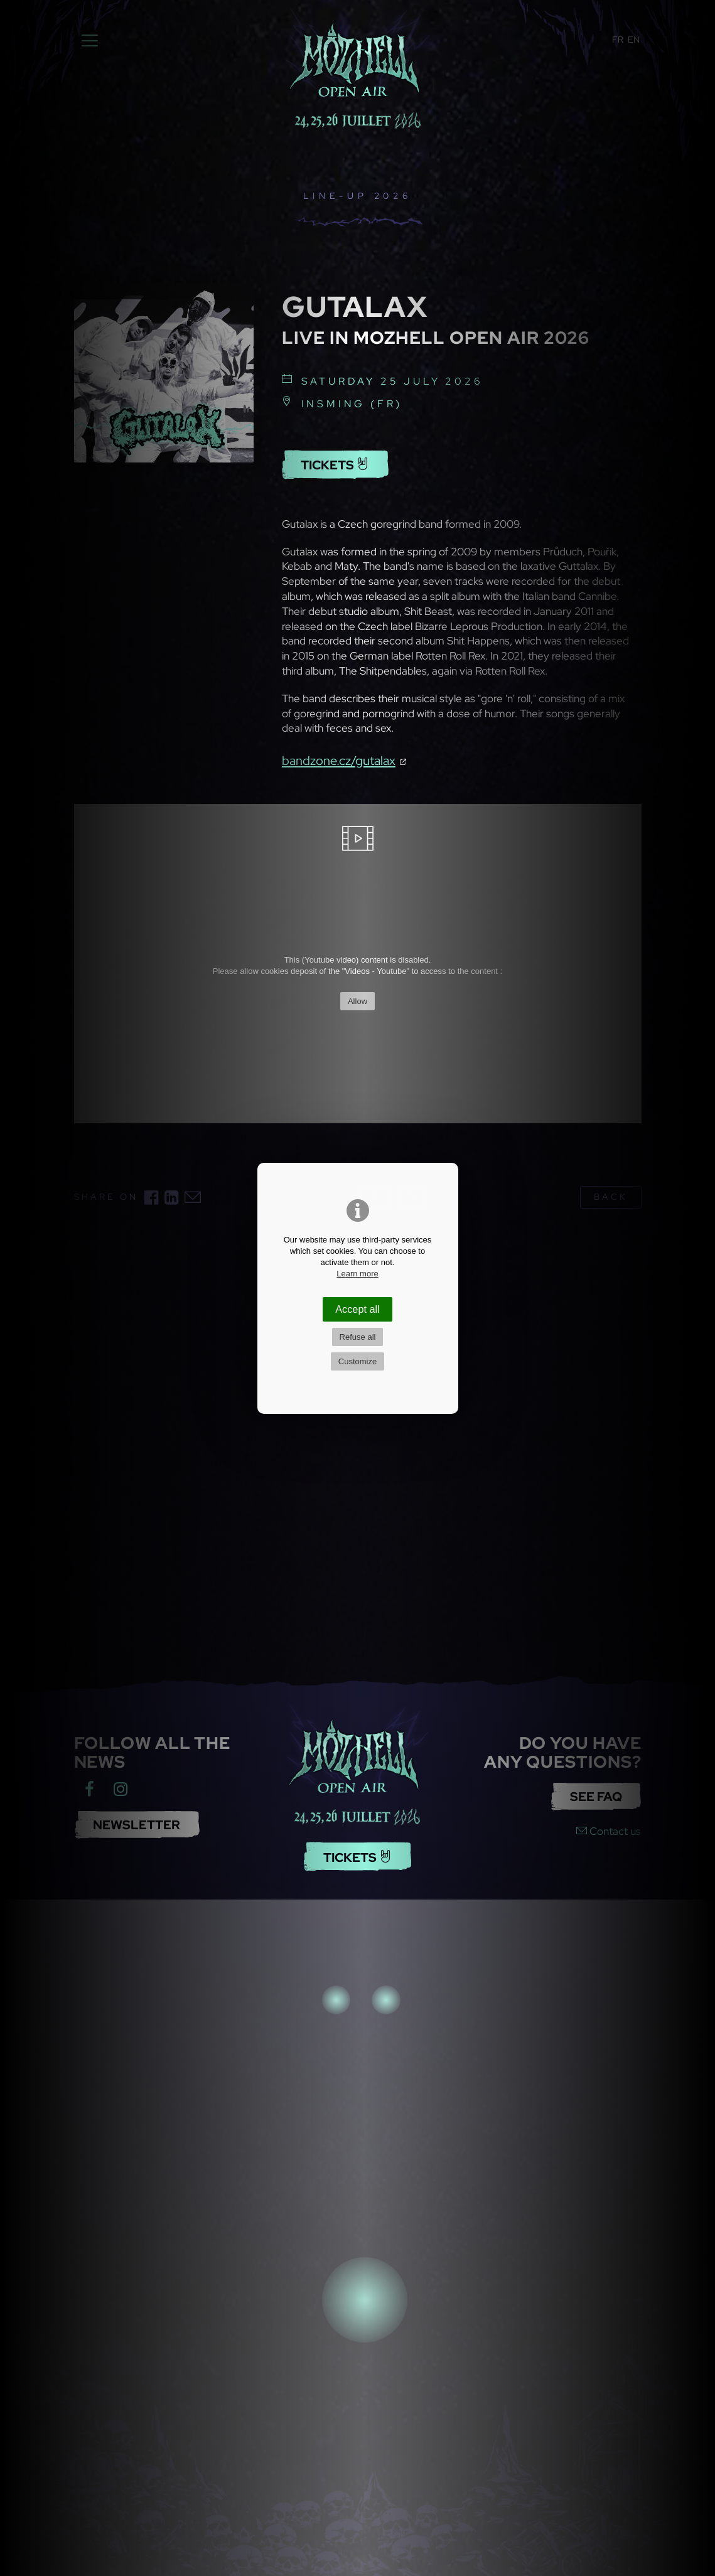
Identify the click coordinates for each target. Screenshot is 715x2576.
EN (634, 39)
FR (617, 39)
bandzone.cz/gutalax (338, 760)
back (611, 1196)
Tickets (335, 464)
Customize (357, 1361)
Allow (357, 1001)
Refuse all (358, 1337)
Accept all (357, 1309)
